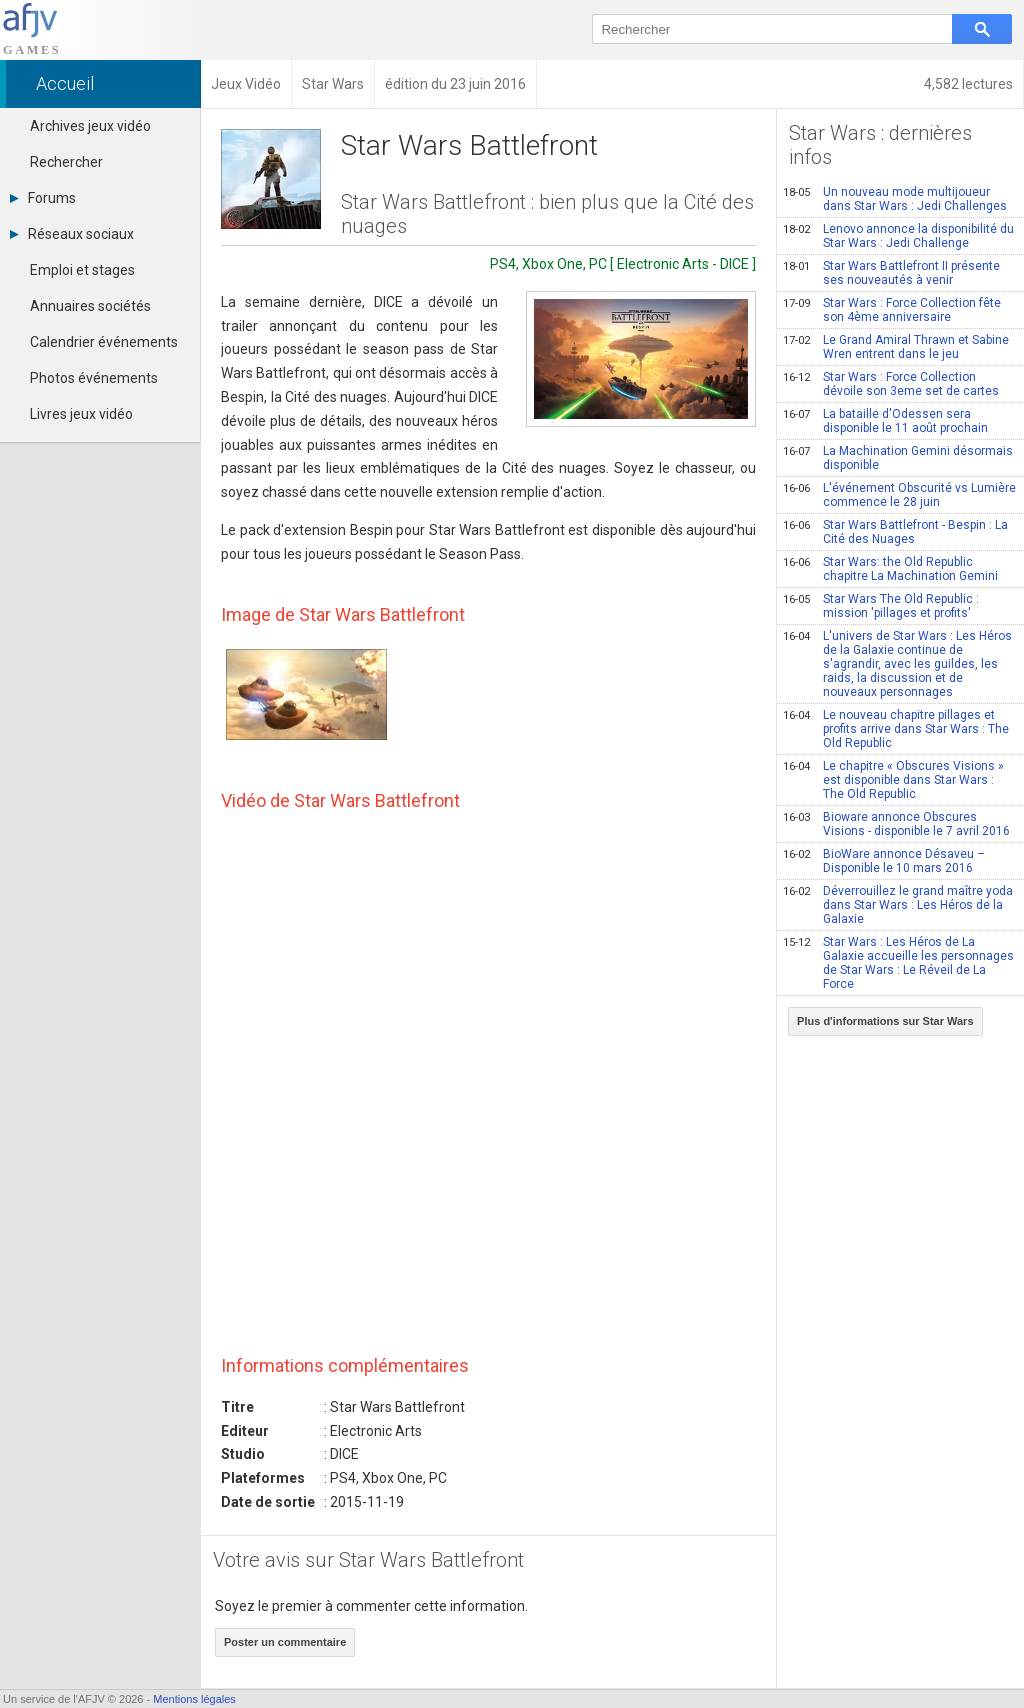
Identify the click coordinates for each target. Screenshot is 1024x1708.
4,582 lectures (968, 84)
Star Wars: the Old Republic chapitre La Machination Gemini (890, 569)
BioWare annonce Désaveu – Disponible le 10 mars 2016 (884, 861)
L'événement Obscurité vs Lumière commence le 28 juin (899, 495)
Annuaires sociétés (90, 306)
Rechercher (66, 162)
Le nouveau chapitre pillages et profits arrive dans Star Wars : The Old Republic (896, 729)
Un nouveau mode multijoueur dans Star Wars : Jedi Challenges (895, 199)
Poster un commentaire (285, 1642)
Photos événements (94, 378)
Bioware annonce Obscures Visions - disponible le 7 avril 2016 (896, 824)
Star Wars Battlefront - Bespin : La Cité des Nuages (895, 532)
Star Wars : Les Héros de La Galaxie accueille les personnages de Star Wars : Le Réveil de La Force (898, 963)
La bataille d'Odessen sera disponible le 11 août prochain (885, 421)
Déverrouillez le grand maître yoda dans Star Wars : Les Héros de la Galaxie (898, 905)
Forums (43, 198)
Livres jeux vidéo (81, 414)
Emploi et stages (82, 270)
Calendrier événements (104, 342)
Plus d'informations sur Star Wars (885, 1021)
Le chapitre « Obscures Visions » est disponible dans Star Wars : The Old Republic (893, 780)
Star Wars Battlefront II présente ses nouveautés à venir (891, 273)
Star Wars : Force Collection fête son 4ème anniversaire (892, 310)
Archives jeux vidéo (90, 126)
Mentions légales (194, 1699)
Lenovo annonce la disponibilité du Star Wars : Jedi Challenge (898, 236)
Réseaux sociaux (72, 234)
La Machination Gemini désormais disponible (898, 458)
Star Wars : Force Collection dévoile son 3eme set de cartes (891, 384)
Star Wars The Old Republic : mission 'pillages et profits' (881, 606)
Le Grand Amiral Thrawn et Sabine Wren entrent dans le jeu (896, 347)
